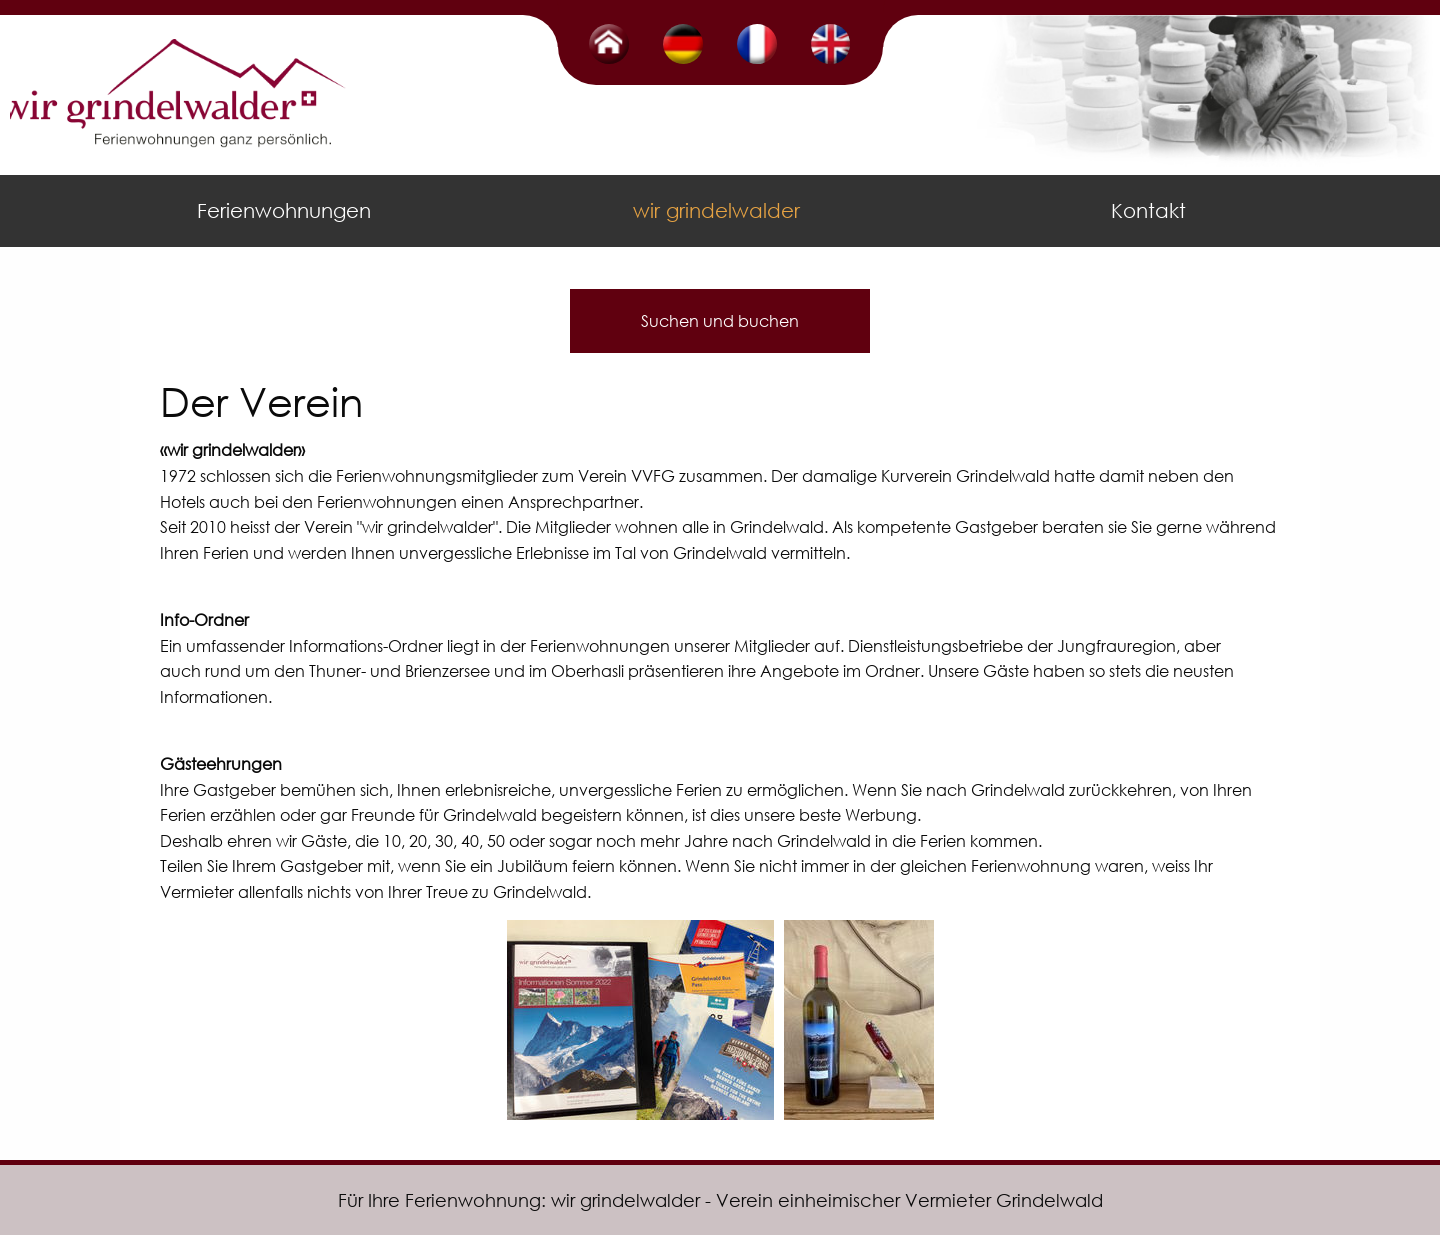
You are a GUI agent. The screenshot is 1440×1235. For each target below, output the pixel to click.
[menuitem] (288, 211)
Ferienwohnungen (284, 210)
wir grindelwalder (716, 210)
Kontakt (1148, 210)
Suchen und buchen (720, 320)
